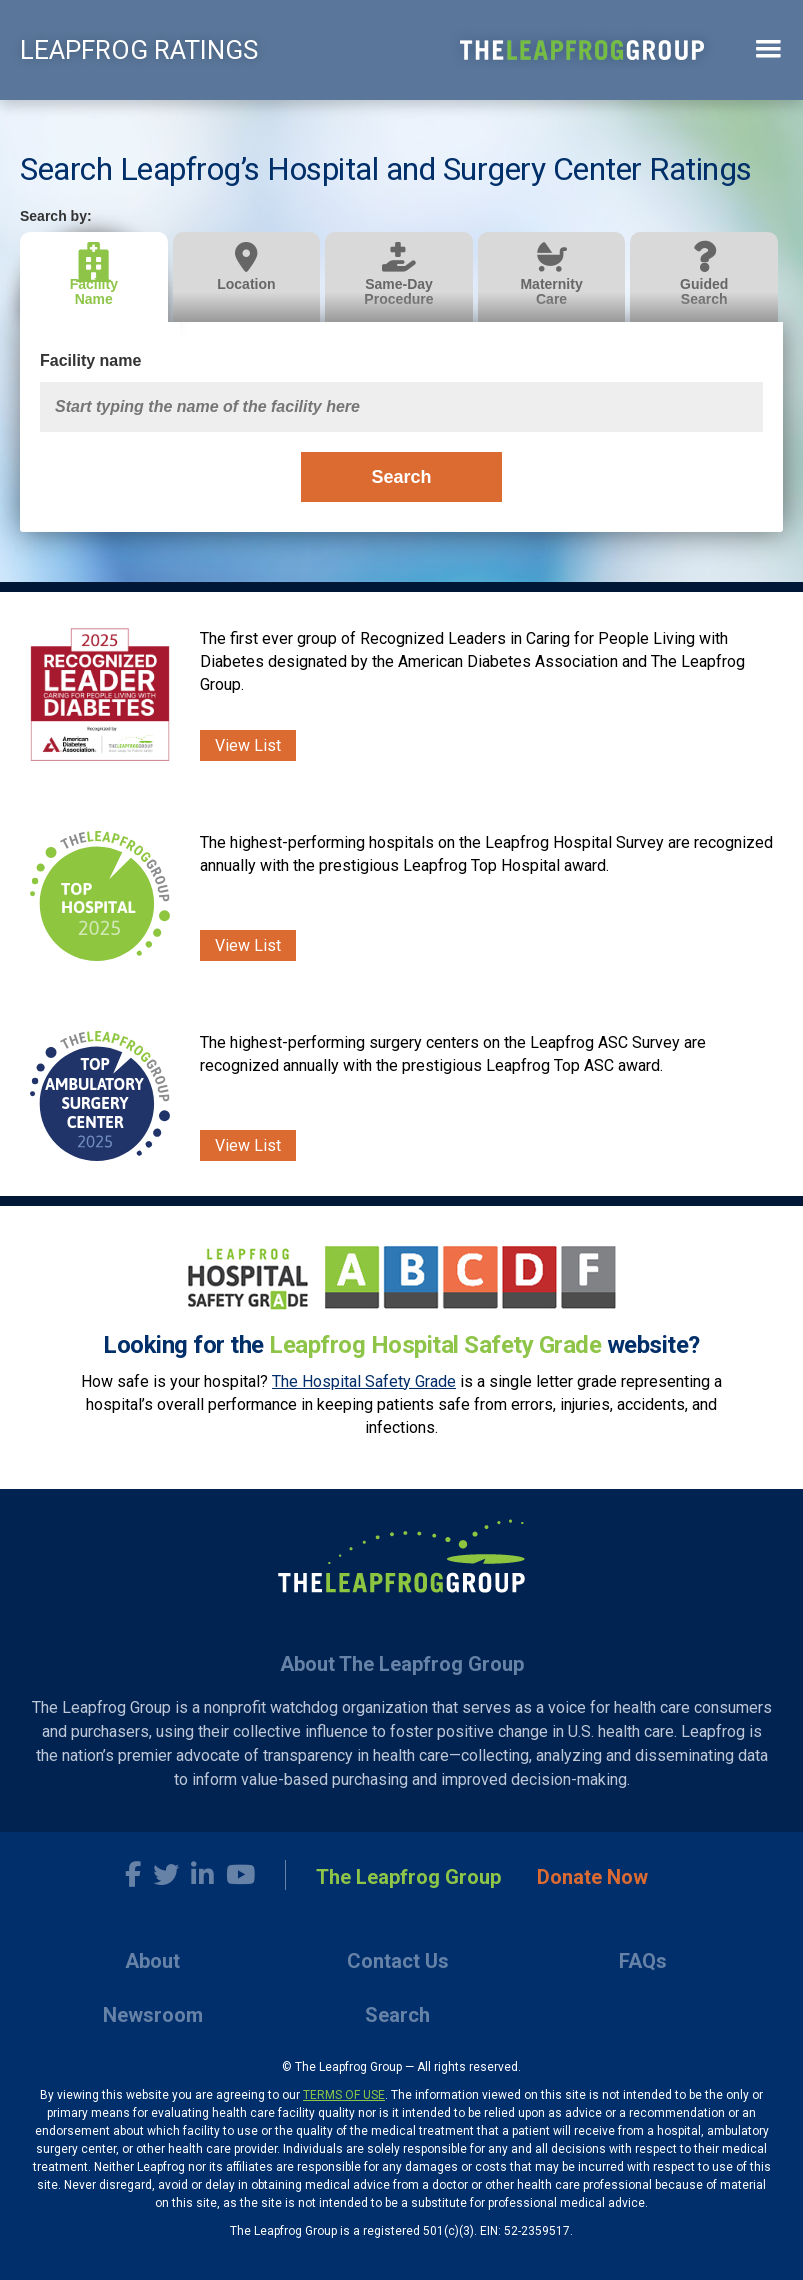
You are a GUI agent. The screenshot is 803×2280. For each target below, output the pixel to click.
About (152, 1961)
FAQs (643, 1961)
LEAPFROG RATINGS (139, 50)
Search (401, 477)
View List (248, 745)
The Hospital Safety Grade (364, 1381)
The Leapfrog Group (408, 1877)
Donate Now (592, 1877)
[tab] (96, 277)
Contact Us (398, 1961)
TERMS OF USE (344, 2095)
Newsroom (153, 2015)
